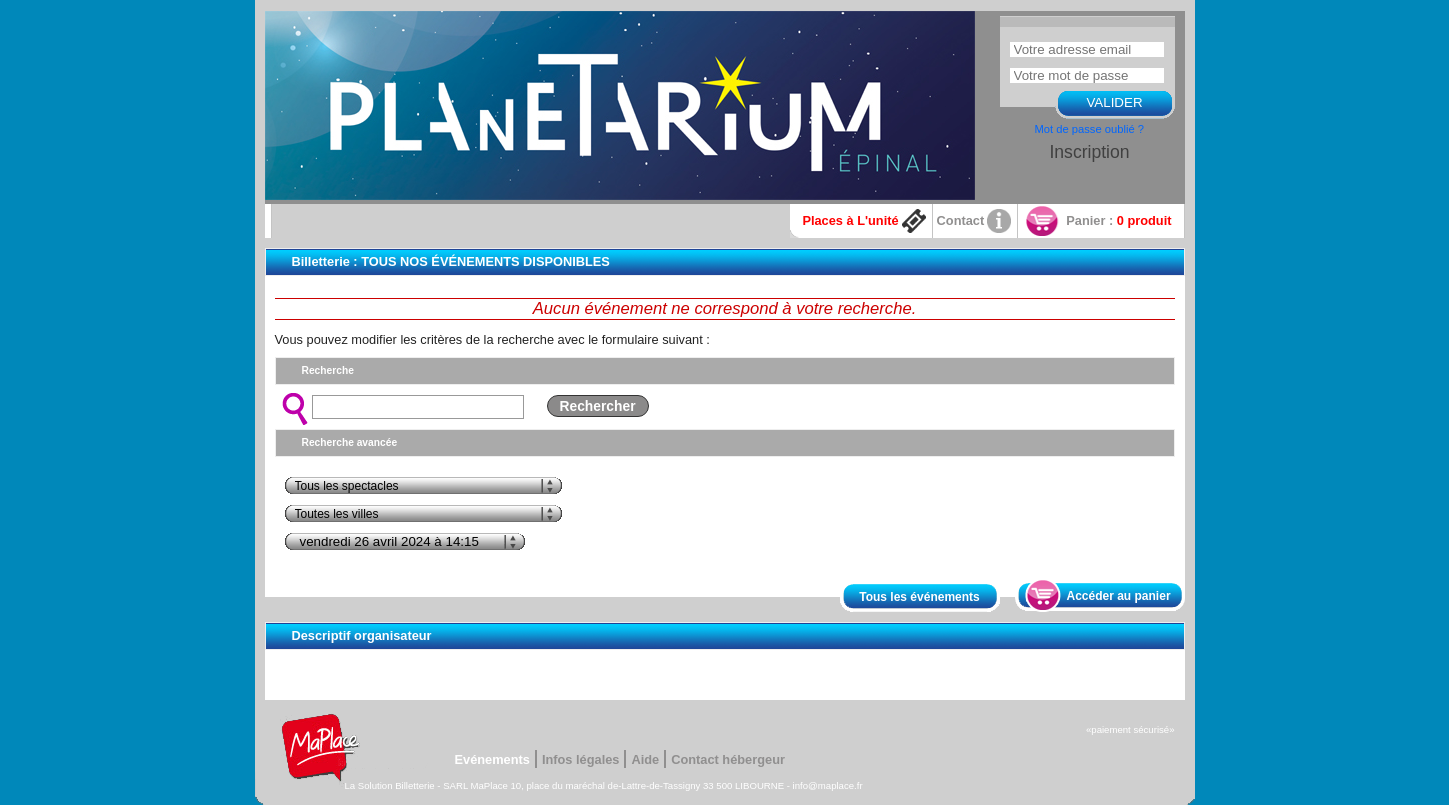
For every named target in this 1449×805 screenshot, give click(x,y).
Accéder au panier (1119, 596)
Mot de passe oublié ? (1089, 129)
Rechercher (598, 406)
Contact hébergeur (728, 759)
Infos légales (581, 759)
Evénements (492, 759)
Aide (645, 759)
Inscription (1089, 152)
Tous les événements (919, 597)
